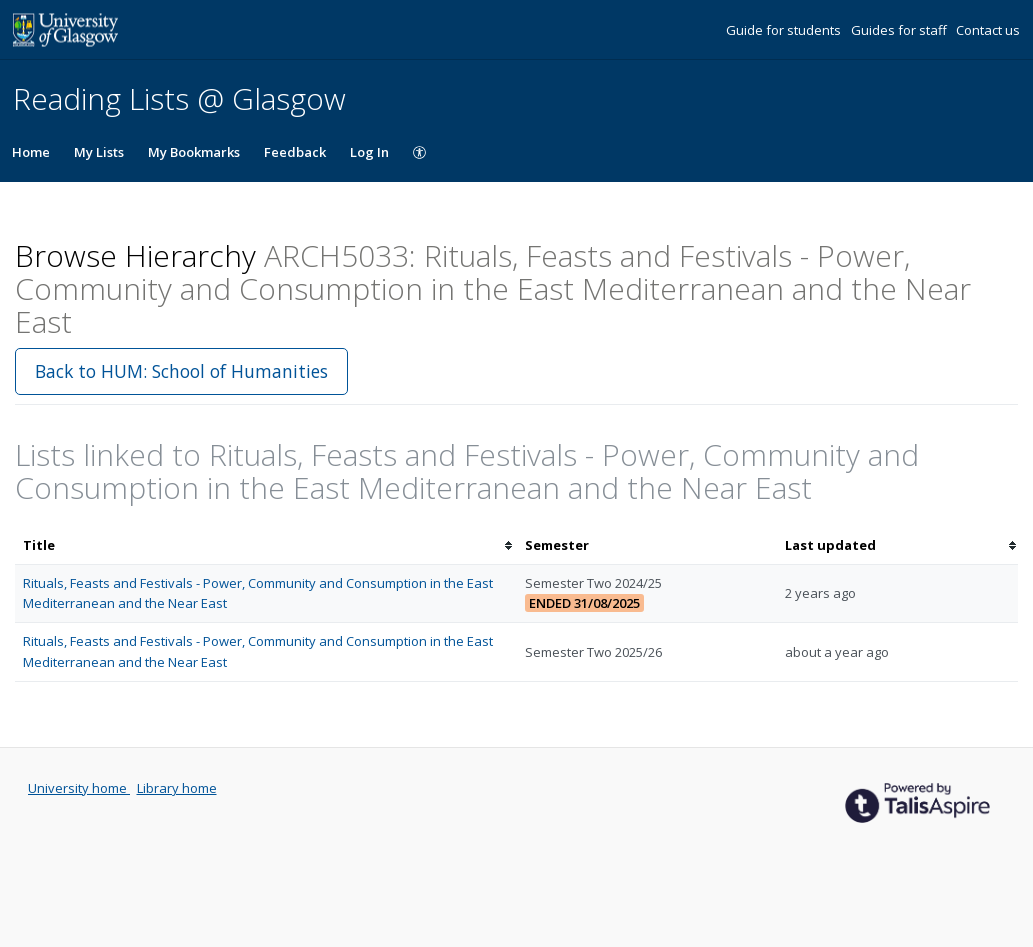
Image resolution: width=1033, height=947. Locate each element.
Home (31, 152)
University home (79, 788)
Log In (369, 152)
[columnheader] (266, 545)
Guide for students (785, 30)
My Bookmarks (194, 152)
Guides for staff (900, 30)
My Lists (99, 152)
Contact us (988, 30)
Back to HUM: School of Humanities (181, 371)
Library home (177, 788)
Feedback (295, 152)
